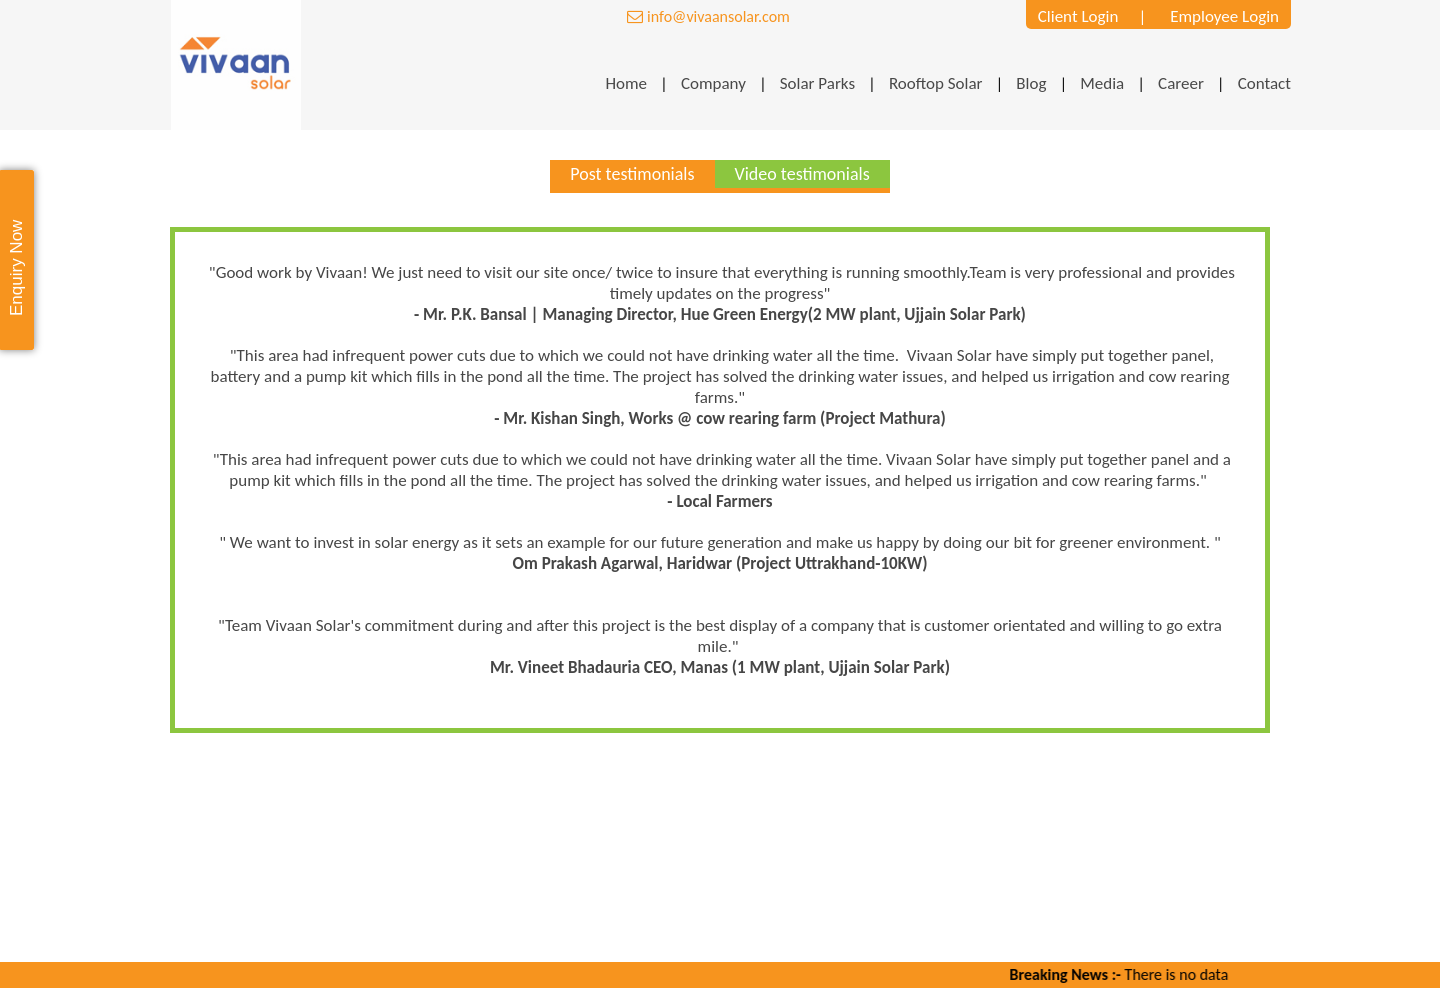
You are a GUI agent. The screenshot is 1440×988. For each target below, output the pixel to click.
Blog (1031, 82)
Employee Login (1224, 15)
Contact (1264, 82)
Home (626, 82)
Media (1102, 82)
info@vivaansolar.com (708, 16)
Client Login (1078, 15)
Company (713, 82)
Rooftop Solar (936, 82)
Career (1181, 82)
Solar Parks (817, 82)
